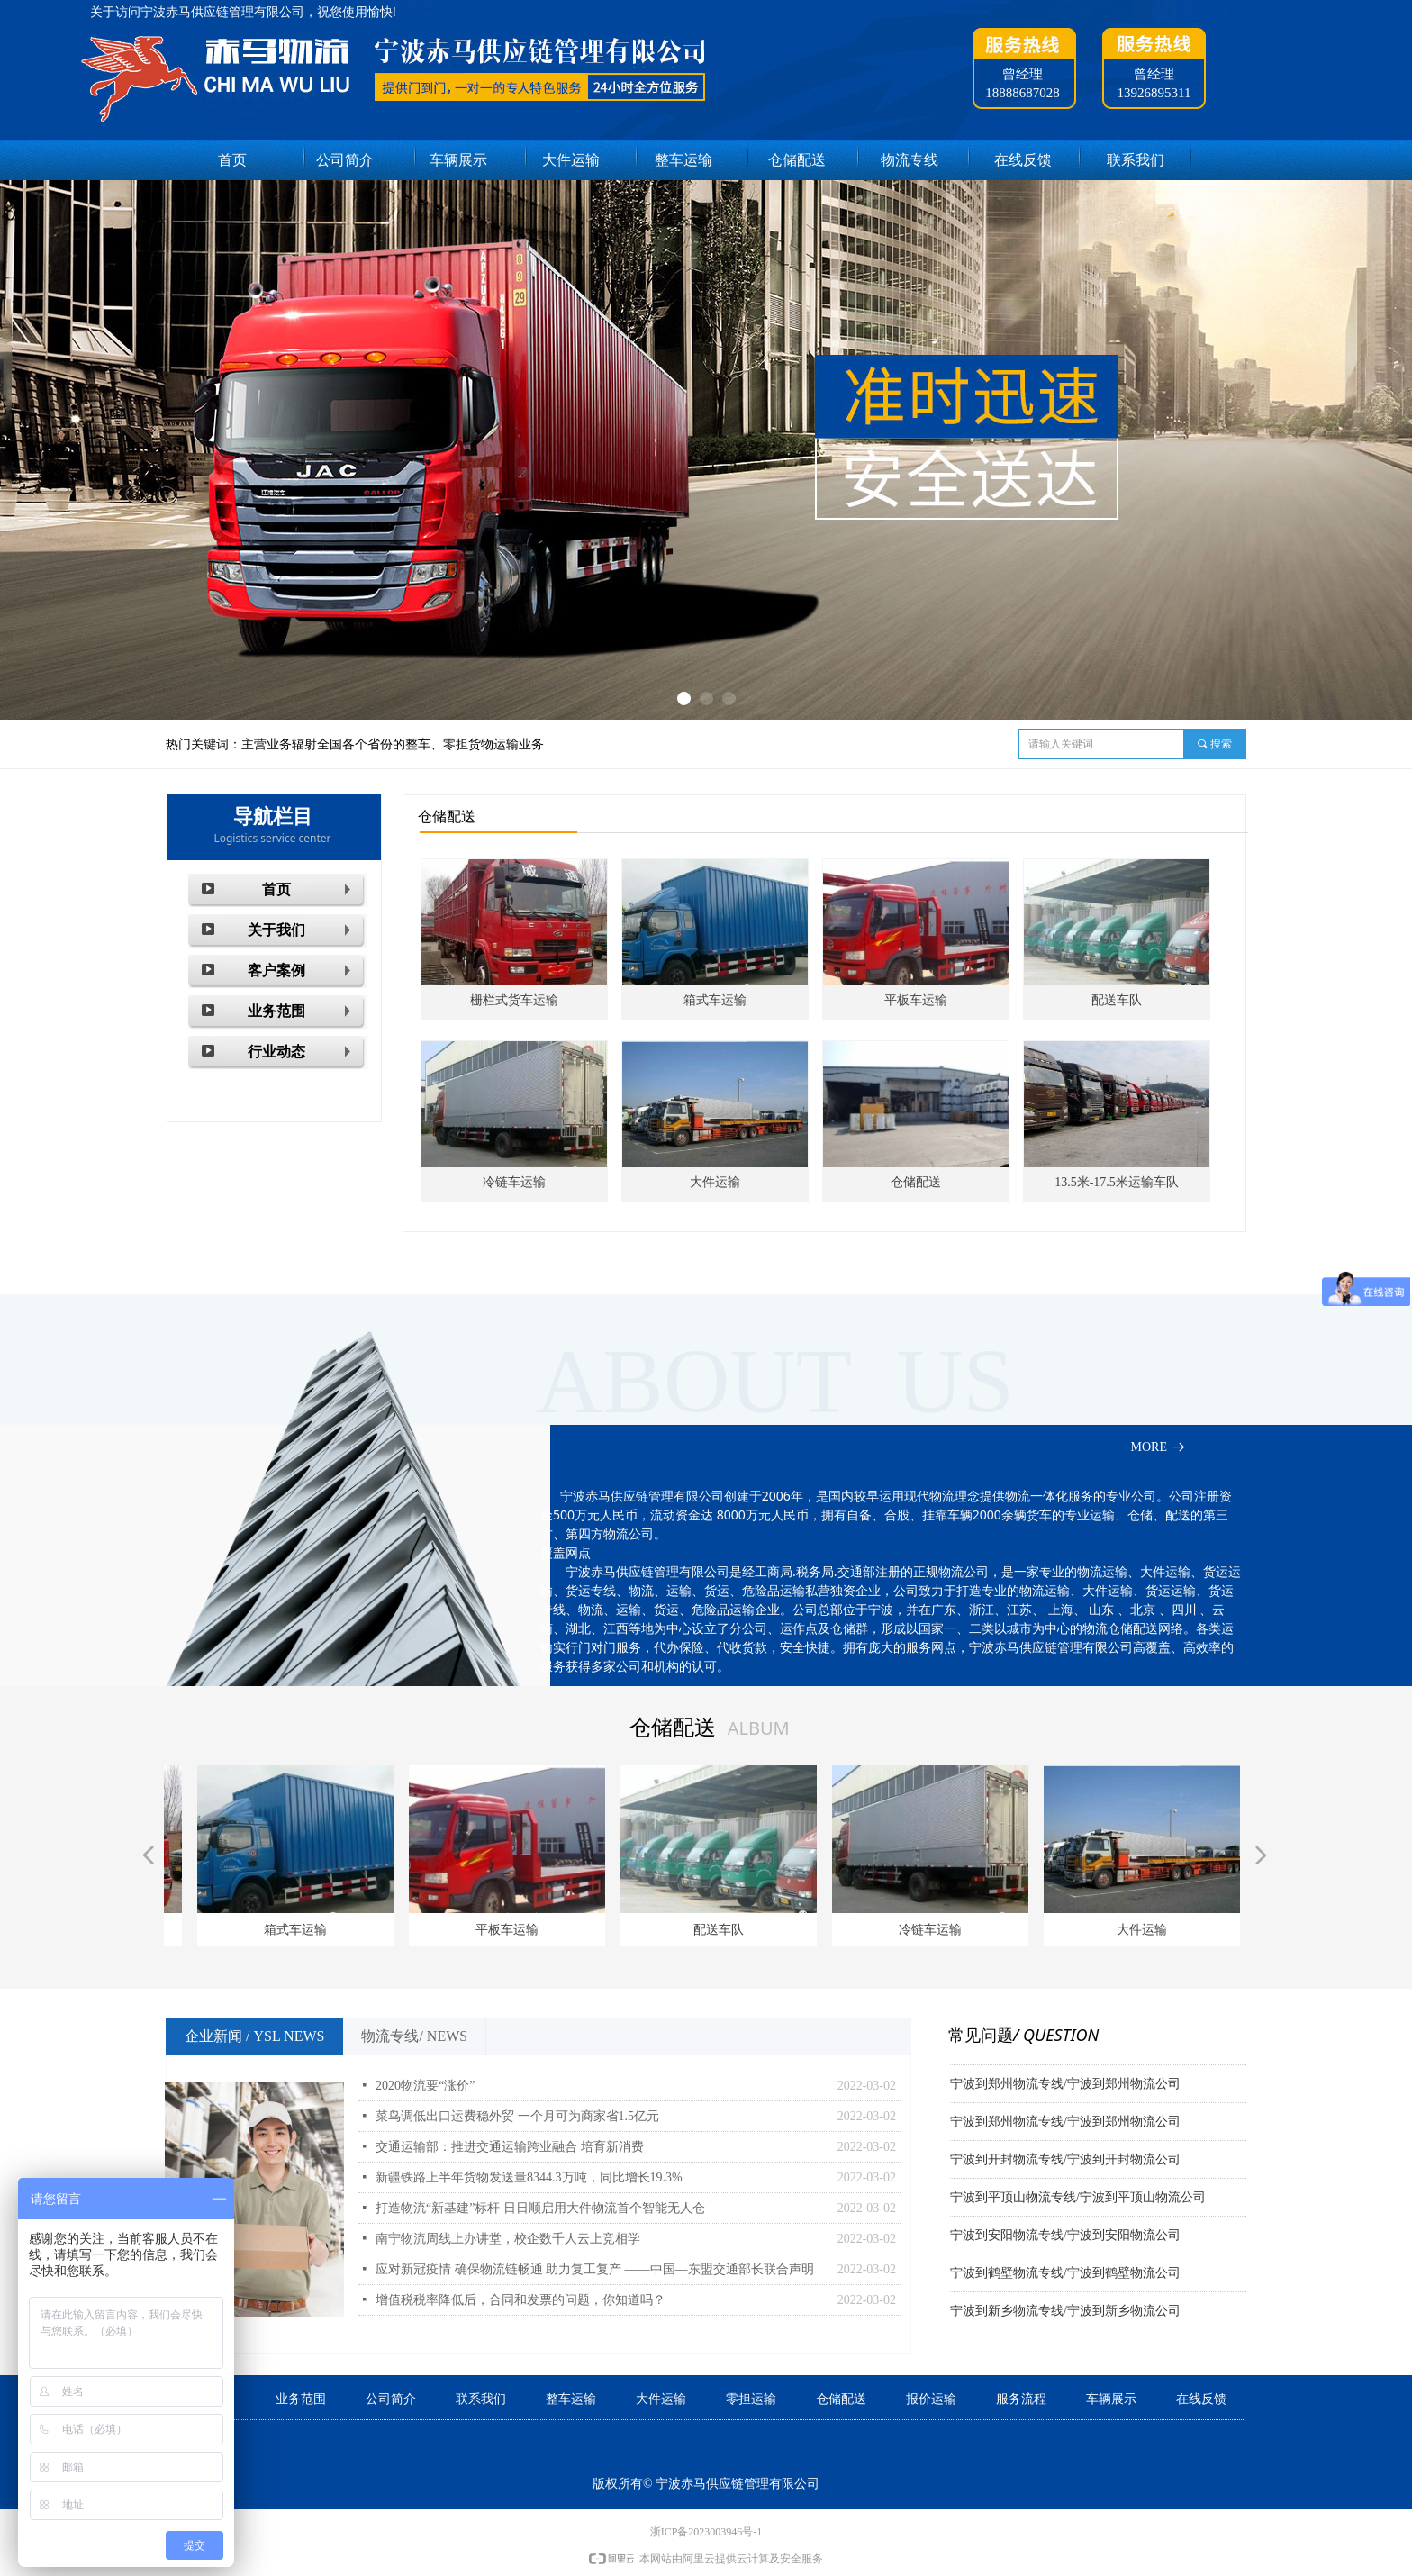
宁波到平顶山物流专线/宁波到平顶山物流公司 (1078, 2201)
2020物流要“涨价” (425, 2085)
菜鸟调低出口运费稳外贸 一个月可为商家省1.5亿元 (517, 2116)
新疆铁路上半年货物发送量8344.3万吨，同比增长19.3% (529, 2177)
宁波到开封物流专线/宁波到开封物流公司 (1065, 2163)
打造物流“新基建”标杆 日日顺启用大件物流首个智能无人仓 (540, 2208)
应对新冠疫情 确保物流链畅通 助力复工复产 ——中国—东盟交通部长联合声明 (595, 2269)
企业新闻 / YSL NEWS (254, 2036)
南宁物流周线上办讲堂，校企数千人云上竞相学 (508, 2238)
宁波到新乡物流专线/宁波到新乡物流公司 (1065, 2314)
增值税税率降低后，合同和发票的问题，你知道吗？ (520, 2300)
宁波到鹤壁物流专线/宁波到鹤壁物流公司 (1065, 2276)
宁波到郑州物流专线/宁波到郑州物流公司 (1065, 2087)
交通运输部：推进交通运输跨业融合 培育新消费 (510, 2147)
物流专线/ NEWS (414, 2036)
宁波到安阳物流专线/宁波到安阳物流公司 (1065, 2238)
